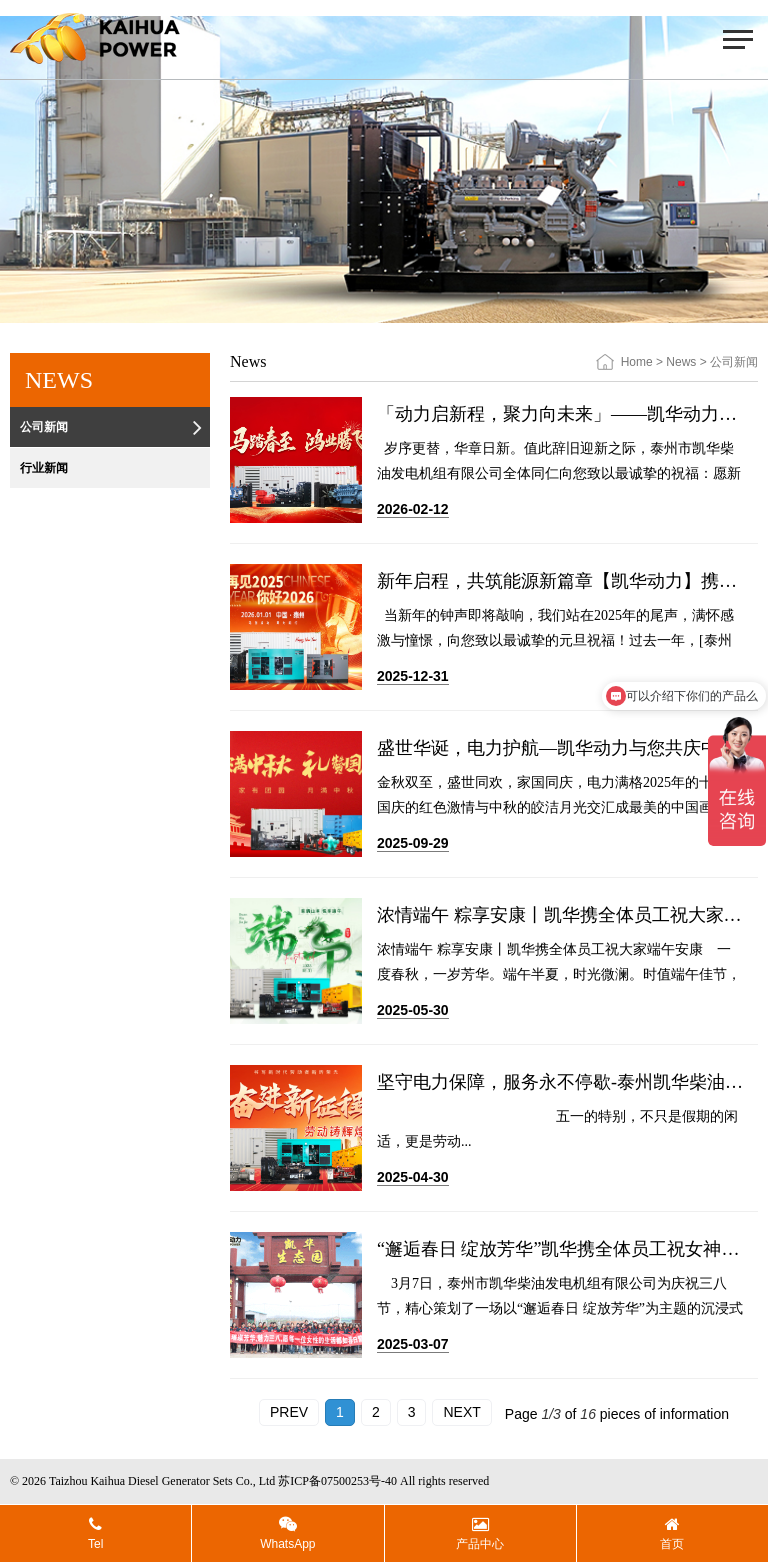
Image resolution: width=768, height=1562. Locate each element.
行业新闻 (112, 468)
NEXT (461, 1412)
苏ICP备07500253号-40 (337, 1481)
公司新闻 (112, 427)
